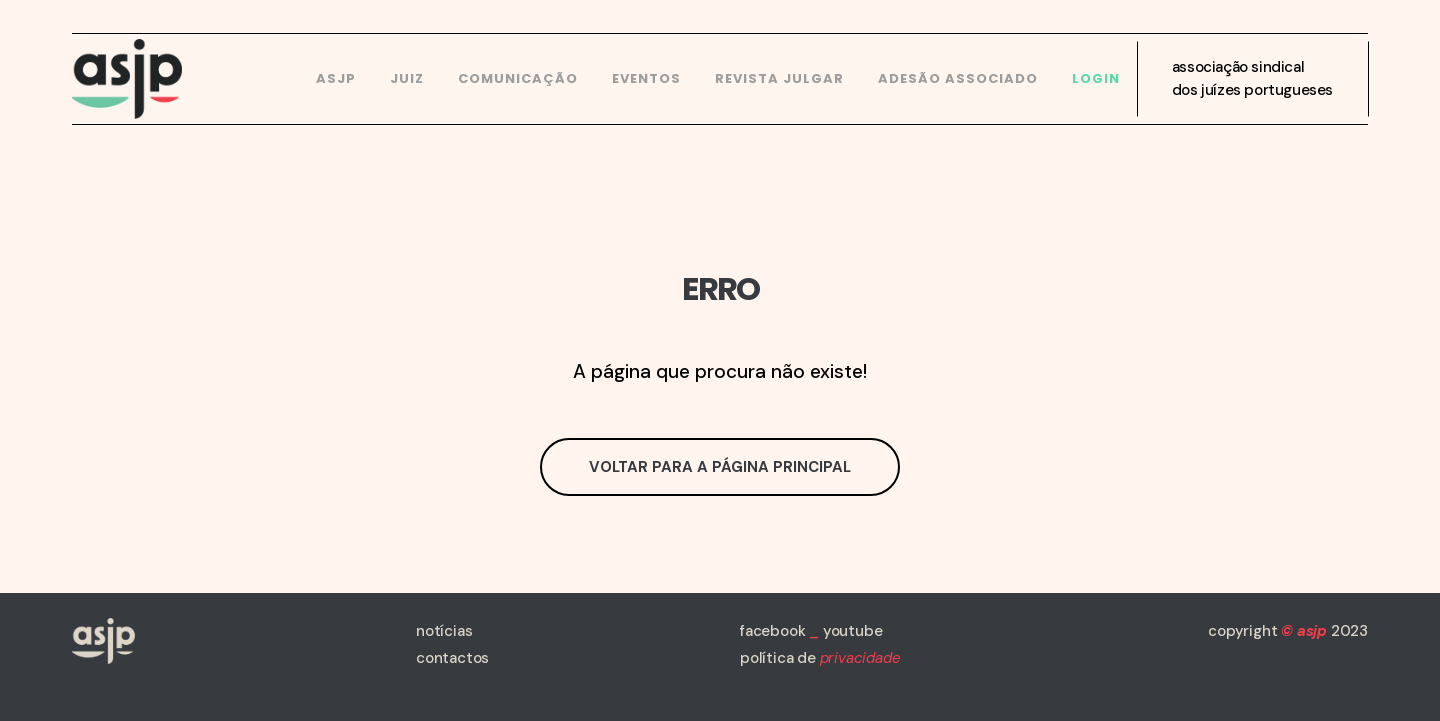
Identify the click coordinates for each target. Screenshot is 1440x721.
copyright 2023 (1288, 631)
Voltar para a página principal (720, 467)
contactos (452, 658)
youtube (853, 631)
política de (820, 658)
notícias (444, 631)
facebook (772, 631)
